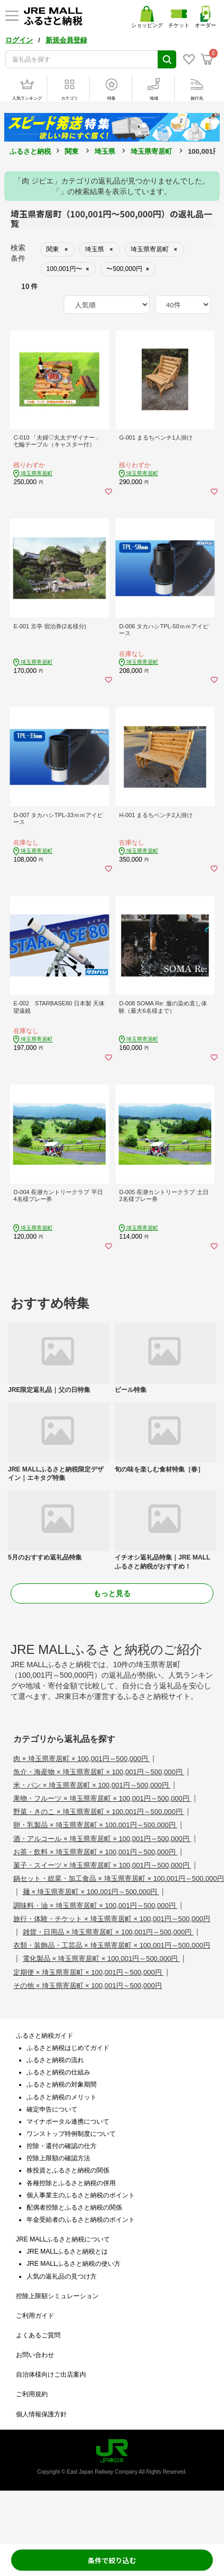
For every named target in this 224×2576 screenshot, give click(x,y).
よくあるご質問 (38, 2335)
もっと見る (112, 1593)
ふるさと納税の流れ (55, 2060)
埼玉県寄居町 (151, 151)
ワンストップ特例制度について (71, 2133)
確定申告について (52, 2109)
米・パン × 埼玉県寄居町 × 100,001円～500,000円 (91, 1785)
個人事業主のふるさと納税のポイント (81, 2195)
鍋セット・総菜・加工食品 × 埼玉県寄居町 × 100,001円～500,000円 (118, 1878)
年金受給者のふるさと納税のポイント (81, 2219)
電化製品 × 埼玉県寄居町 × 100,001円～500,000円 (101, 1958)
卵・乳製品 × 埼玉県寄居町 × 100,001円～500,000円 (95, 1825)
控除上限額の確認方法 (58, 2158)
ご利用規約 (32, 2394)
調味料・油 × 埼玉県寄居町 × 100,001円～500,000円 (95, 1905)
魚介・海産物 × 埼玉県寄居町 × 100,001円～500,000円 (98, 1772)
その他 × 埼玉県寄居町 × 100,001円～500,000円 (87, 1986)
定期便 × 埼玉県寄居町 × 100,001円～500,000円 (88, 1972)
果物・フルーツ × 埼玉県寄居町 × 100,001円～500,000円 (102, 1798)
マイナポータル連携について (68, 2121)
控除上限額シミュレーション (57, 2296)
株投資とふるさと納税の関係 (68, 2170)
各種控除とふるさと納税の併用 (71, 2183)
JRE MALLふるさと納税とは (67, 2251)
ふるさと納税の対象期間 (62, 2084)
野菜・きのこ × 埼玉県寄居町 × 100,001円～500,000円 (98, 1812)
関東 (72, 151)
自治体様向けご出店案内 (51, 2374)
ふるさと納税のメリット (62, 2097)
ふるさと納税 (30, 151)
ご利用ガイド (35, 2315)
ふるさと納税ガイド (44, 2035)
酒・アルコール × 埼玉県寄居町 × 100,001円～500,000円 (102, 1839)
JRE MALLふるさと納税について (63, 2239)
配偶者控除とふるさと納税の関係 (74, 2207)
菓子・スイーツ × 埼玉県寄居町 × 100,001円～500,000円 (102, 1865)
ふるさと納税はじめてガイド (68, 2048)
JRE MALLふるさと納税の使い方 (73, 2263)
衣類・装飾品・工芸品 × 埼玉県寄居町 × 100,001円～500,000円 (111, 1945)
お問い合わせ (35, 2355)
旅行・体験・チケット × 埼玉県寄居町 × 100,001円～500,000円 (111, 1919)
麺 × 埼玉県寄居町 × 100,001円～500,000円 (91, 1892)
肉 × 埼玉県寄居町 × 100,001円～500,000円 (81, 1759)
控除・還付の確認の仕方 (62, 2146)
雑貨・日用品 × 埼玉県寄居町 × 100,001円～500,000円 (108, 1932)
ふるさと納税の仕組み (58, 2072)
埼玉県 (104, 151)
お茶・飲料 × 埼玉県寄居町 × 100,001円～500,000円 (95, 1852)
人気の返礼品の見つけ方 (62, 2276)
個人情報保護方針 (41, 2414)
